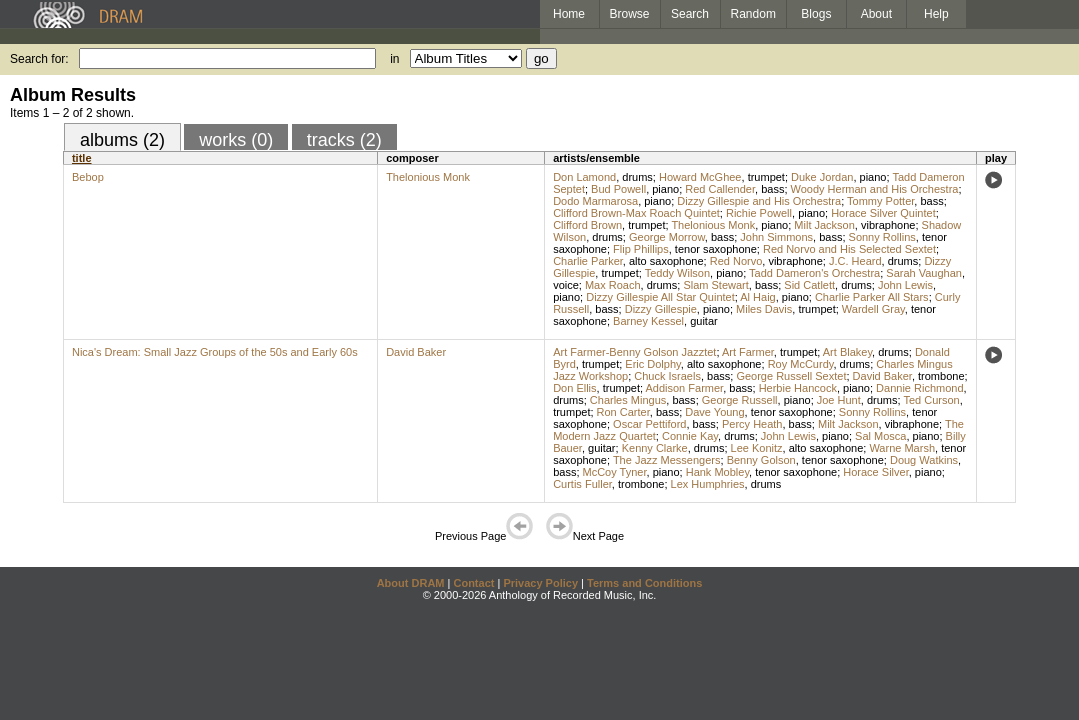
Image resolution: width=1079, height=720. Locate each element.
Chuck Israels (667, 376)
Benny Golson (761, 460)
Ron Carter (623, 412)
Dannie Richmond (919, 388)
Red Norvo (736, 261)
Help (936, 14)
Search (690, 14)
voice (566, 285)
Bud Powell (618, 189)
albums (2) (122, 140)
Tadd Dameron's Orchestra (814, 273)
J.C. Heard (855, 261)
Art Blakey (847, 352)
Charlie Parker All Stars (872, 297)
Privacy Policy (540, 583)
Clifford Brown (587, 225)
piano (873, 177)
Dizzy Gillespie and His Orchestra (759, 201)
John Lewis (905, 285)
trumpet (766, 177)
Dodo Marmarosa (595, 201)
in (394, 59)
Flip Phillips (641, 249)
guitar (704, 321)
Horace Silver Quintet (883, 213)
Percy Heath (752, 424)
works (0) (236, 140)
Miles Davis (764, 309)
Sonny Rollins (882, 237)
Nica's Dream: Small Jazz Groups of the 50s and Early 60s (215, 352)
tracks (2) (344, 140)
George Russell (740, 400)
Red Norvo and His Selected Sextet (849, 249)
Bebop (88, 177)
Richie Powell (759, 213)
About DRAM (411, 583)
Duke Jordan (822, 177)
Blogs (816, 14)
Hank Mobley (717, 472)
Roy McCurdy (801, 364)
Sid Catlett (809, 285)
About (876, 14)
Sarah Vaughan (924, 273)
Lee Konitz (757, 448)
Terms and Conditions (644, 583)
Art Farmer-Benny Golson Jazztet (634, 352)
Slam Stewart (715, 285)
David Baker (416, 352)
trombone (941, 376)
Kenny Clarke (655, 448)
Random (753, 14)
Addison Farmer (684, 388)
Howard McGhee (700, 177)
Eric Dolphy (652, 364)
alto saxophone (666, 261)
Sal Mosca (880, 436)
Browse (630, 14)
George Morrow (667, 237)
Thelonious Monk (428, 177)
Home (569, 14)
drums (637, 177)
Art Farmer (748, 352)
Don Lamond (584, 177)
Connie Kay (690, 436)
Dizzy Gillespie (661, 309)
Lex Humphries (708, 484)
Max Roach (613, 285)
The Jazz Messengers (667, 460)
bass (772, 189)
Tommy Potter (880, 201)
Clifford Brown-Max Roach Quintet (636, 213)
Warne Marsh (902, 448)
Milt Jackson (824, 225)
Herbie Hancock (798, 388)
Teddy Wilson (677, 273)
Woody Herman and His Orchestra (875, 189)
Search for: (39, 59)
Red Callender (720, 189)
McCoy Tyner (615, 472)
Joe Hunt (839, 400)
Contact (473, 583)
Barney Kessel (648, 321)
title (82, 158)
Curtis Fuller (582, 484)
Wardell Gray (873, 309)
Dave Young (714, 412)
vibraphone (888, 225)
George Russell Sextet (791, 376)
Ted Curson (931, 400)
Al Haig (757, 297)
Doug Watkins (924, 460)
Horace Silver (875, 472)
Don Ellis (574, 388)
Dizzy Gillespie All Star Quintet (660, 297)
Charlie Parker (588, 261)
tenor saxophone (716, 249)
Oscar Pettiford (649, 424)
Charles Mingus (628, 400)
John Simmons (776, 237)
